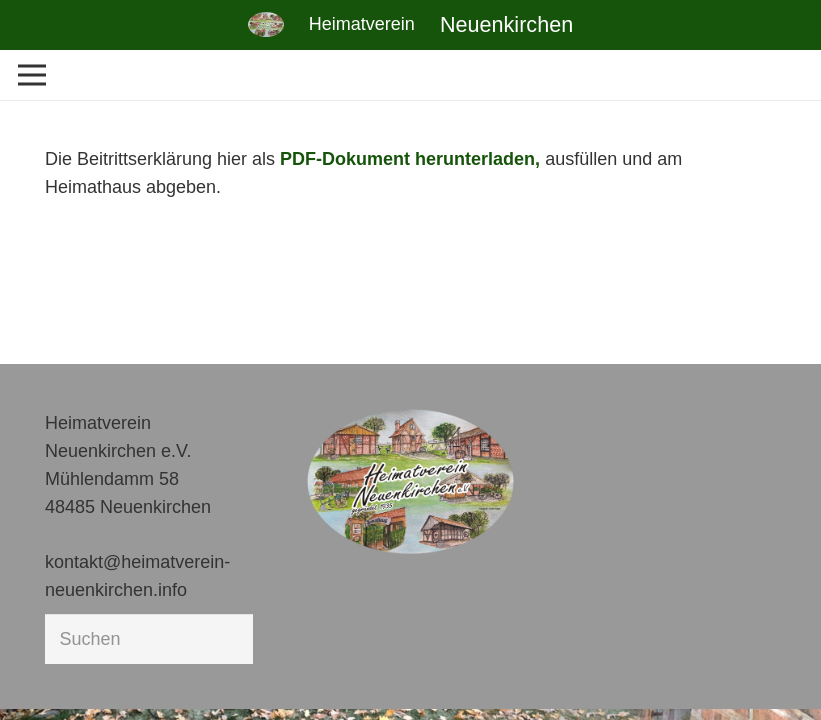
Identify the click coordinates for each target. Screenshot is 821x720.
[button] (44, 676)
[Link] (266, 24)
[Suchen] (149, 639)
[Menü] (32, 75)
